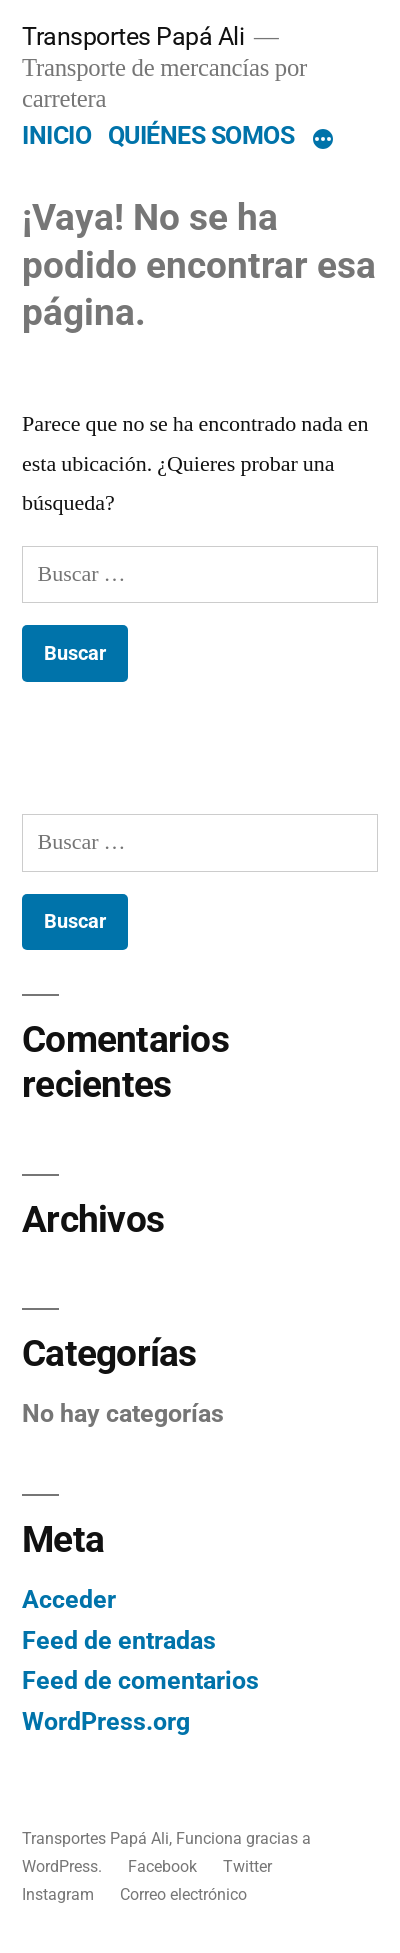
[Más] (323, 140)
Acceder (69, 1599)
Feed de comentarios (140, 1680)
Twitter (247, 1866)
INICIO (56, 135)
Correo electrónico (183, 1894)
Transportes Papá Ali (133, 36)
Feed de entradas (119, 1640)
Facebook (162, 1866)
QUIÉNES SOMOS (201, 135)
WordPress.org (106, 1721)
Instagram (58, 1894)
